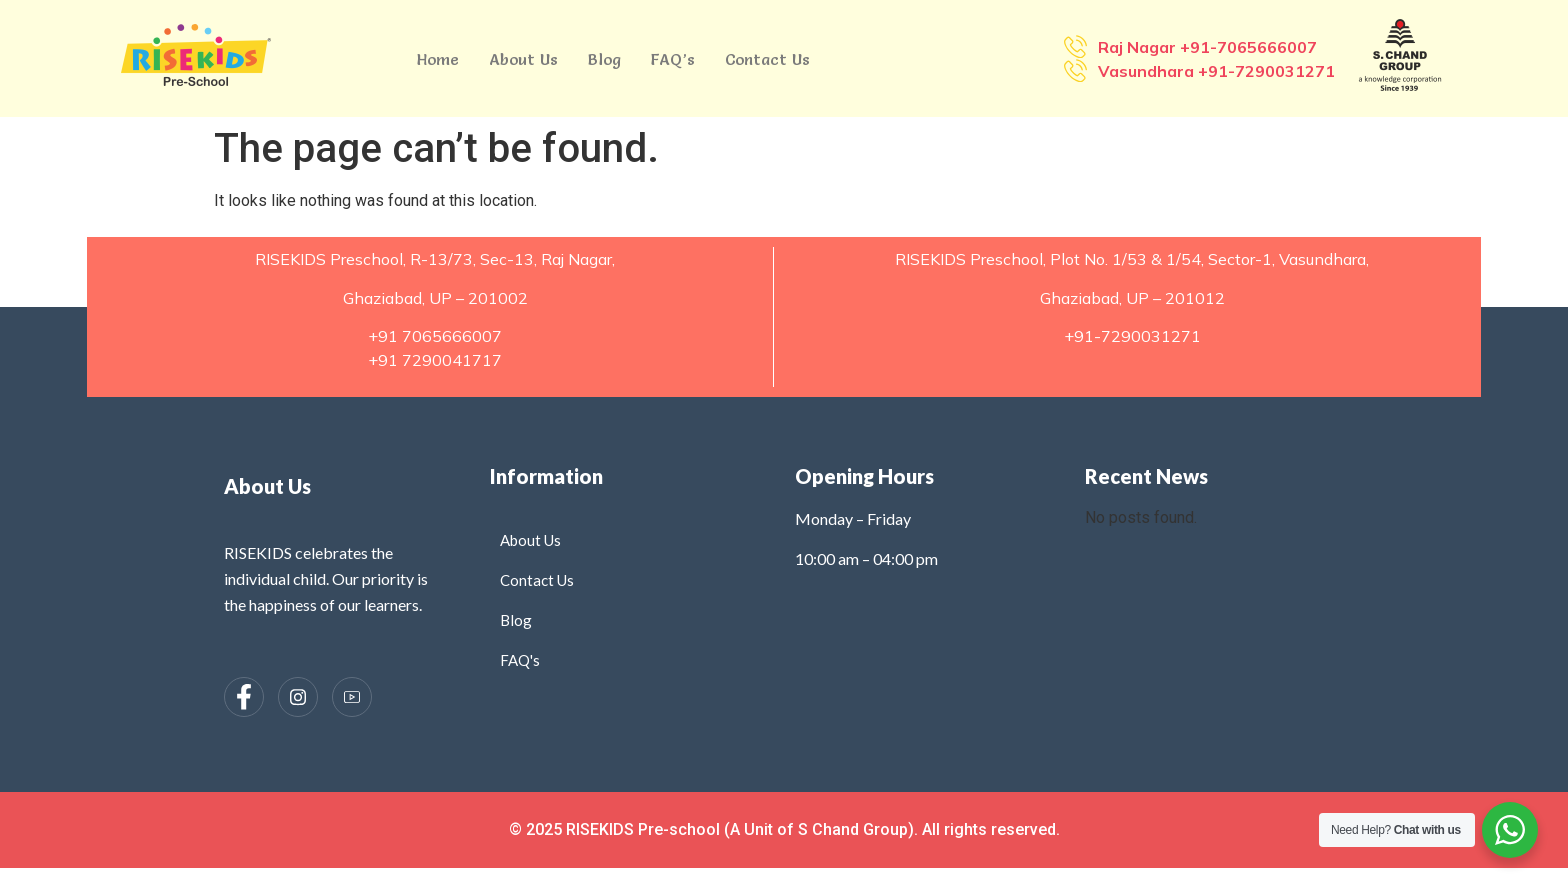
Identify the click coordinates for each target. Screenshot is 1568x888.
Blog (604, 59)
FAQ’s (673, 59)
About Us (523, 59)
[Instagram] (298, 697)
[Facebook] (244, 697)
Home (438, 59)
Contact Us (767, 59)
